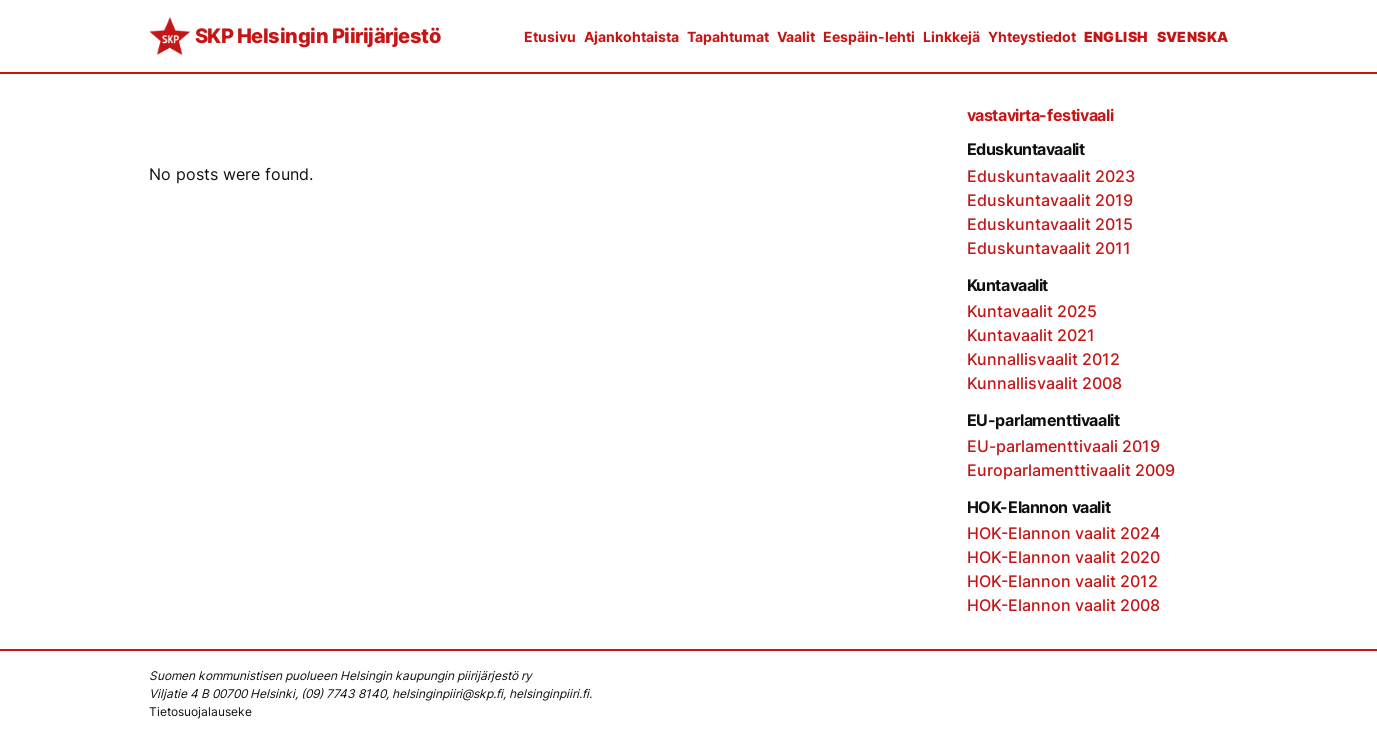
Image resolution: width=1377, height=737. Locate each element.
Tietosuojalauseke (200, 711)
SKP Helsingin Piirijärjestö (318, 36)
